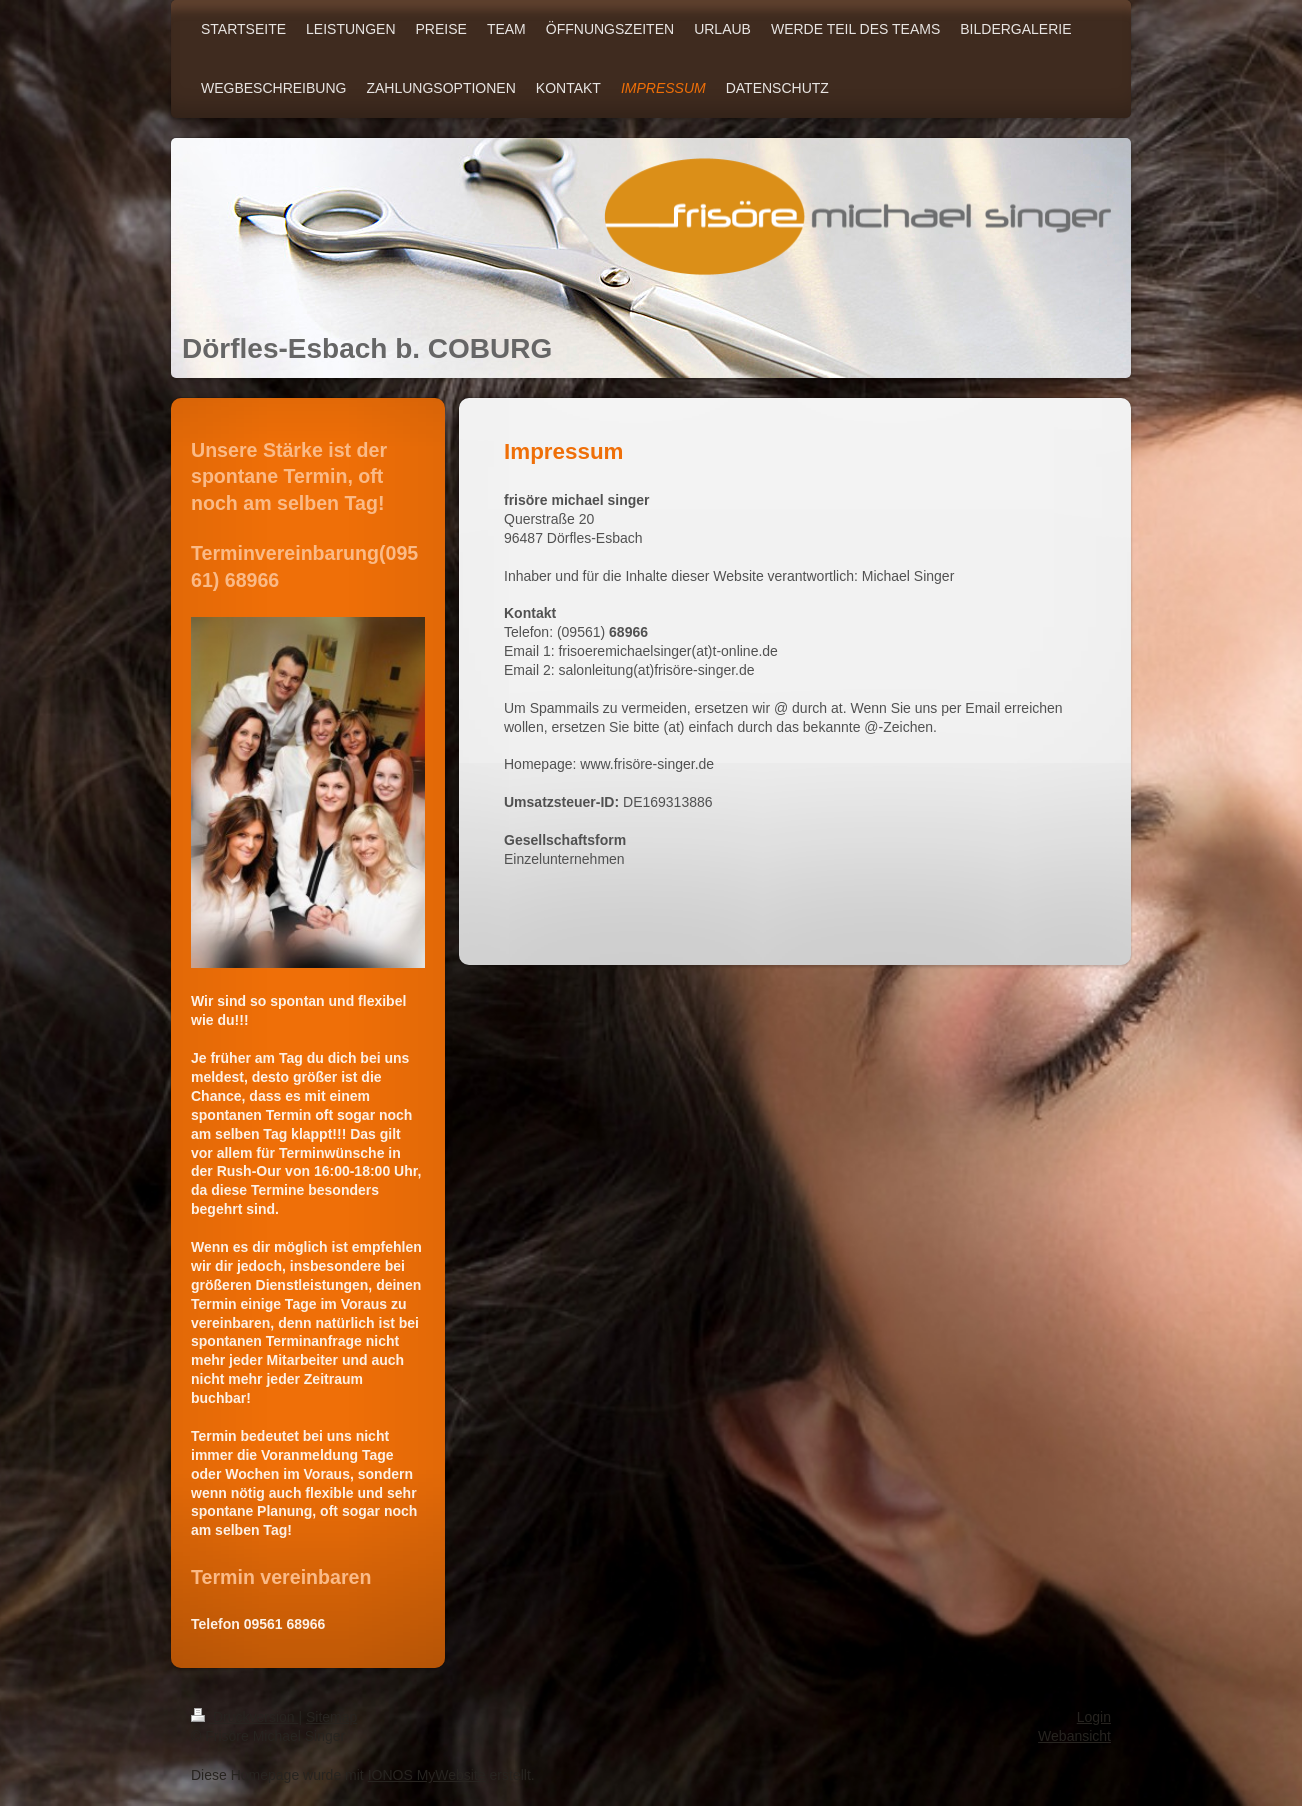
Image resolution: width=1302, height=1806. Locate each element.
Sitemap (331, 1717)
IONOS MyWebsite (427, 1775)
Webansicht (1074, 1736)
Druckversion (244, 1717)
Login (1094, 1717)
